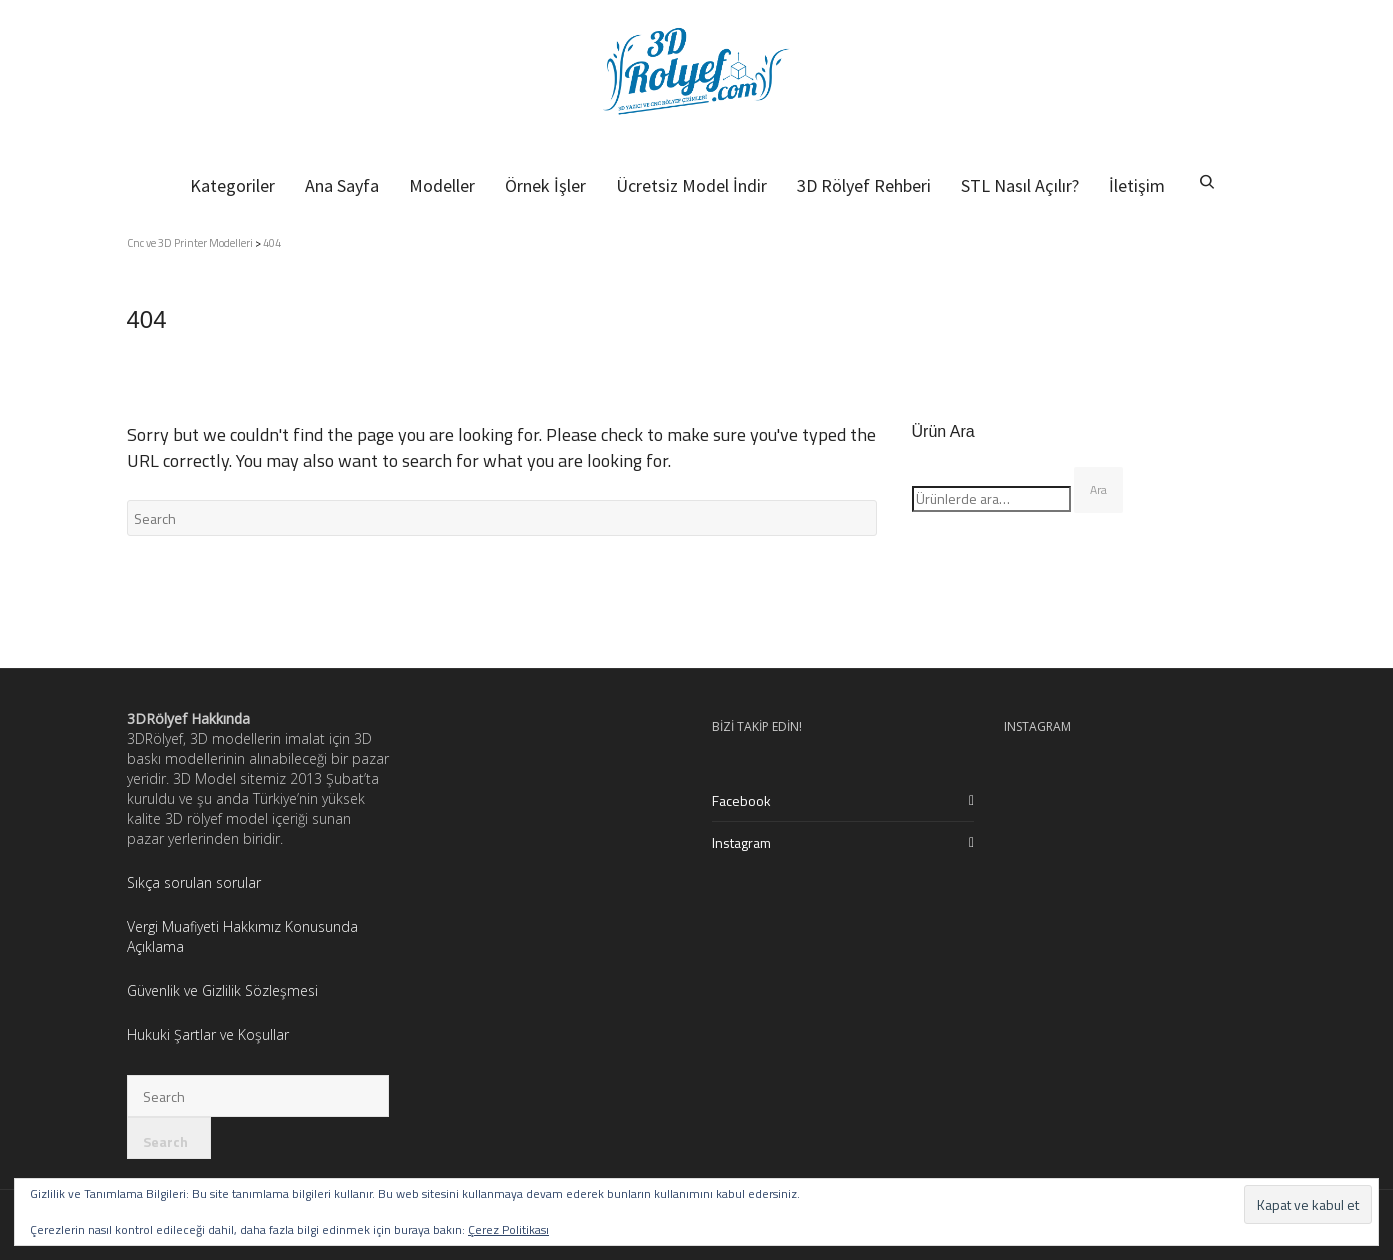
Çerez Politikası (508, 1229)
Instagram (741, 842)
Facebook (741, 800)
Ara (1098, 489)
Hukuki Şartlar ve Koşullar (208, 1034)
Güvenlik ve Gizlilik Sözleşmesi (222, 990)
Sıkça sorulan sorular (196, 882)
